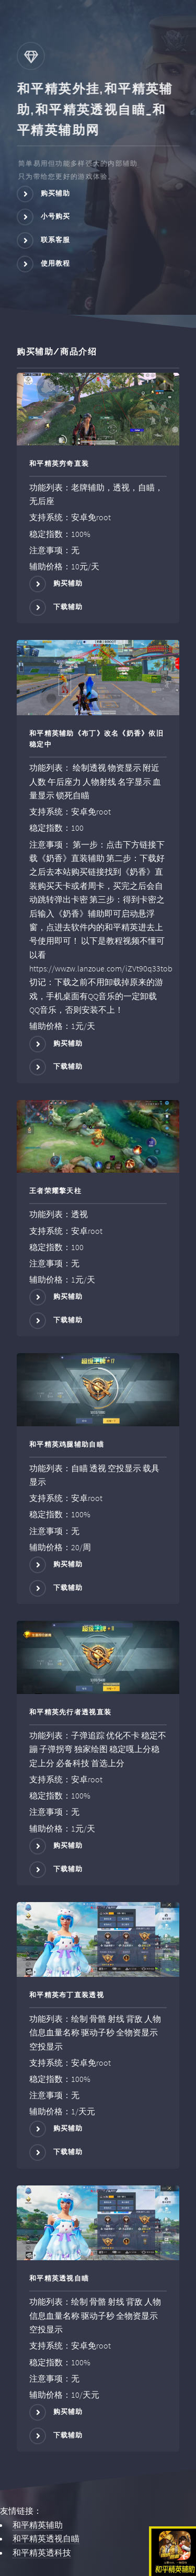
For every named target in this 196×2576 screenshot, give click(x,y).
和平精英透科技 (42, 2552)
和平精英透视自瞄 (46, 2538)
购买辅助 (56, 193)
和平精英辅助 (38, 2525)
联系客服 (56, 240)
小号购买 (56, 217)
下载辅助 (68, 607)
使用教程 (56, 263)
